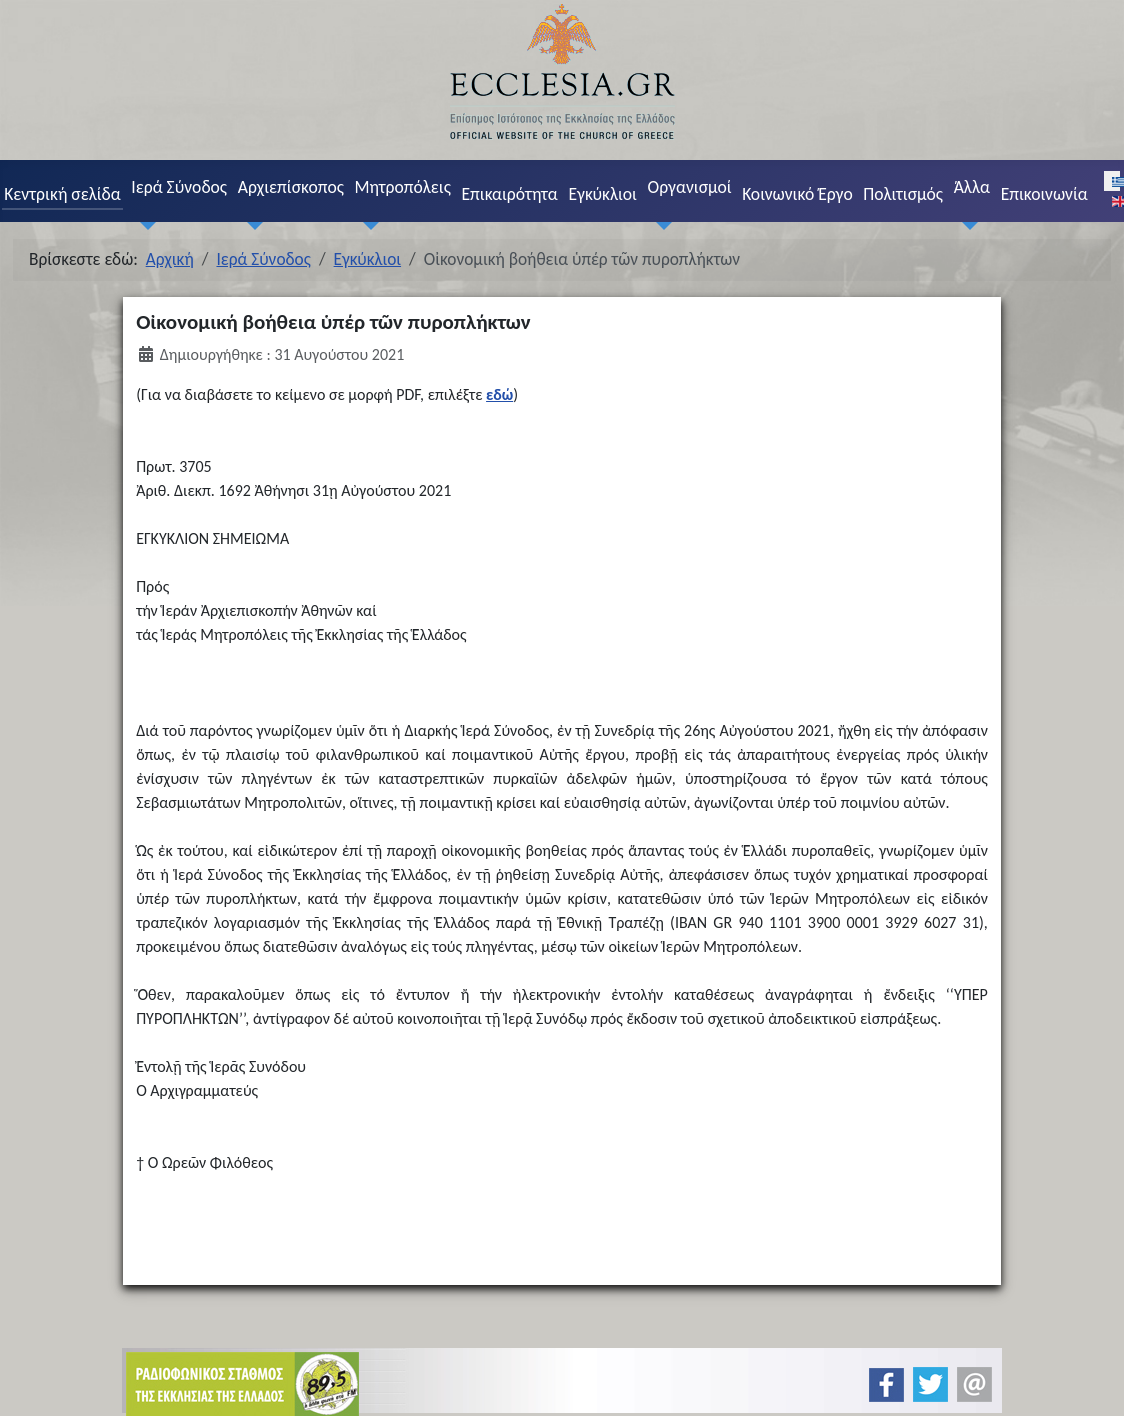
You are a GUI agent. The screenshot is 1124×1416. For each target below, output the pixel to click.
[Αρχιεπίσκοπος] (250, 225)
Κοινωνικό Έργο (797, 194)
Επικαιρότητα (509, 194)
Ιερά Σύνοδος (179, 187)
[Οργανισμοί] (660, 225)
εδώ (499, 394)
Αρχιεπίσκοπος (291, 187)
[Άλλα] (966, 225)
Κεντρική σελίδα (62, 194)
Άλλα (972, 187)
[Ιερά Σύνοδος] (144, 225)
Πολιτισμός (903, 194)
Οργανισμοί (690, 187)
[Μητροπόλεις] (367, 225)
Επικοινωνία (1044, 194)
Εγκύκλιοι (602, 194)
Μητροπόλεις (403, 187)
